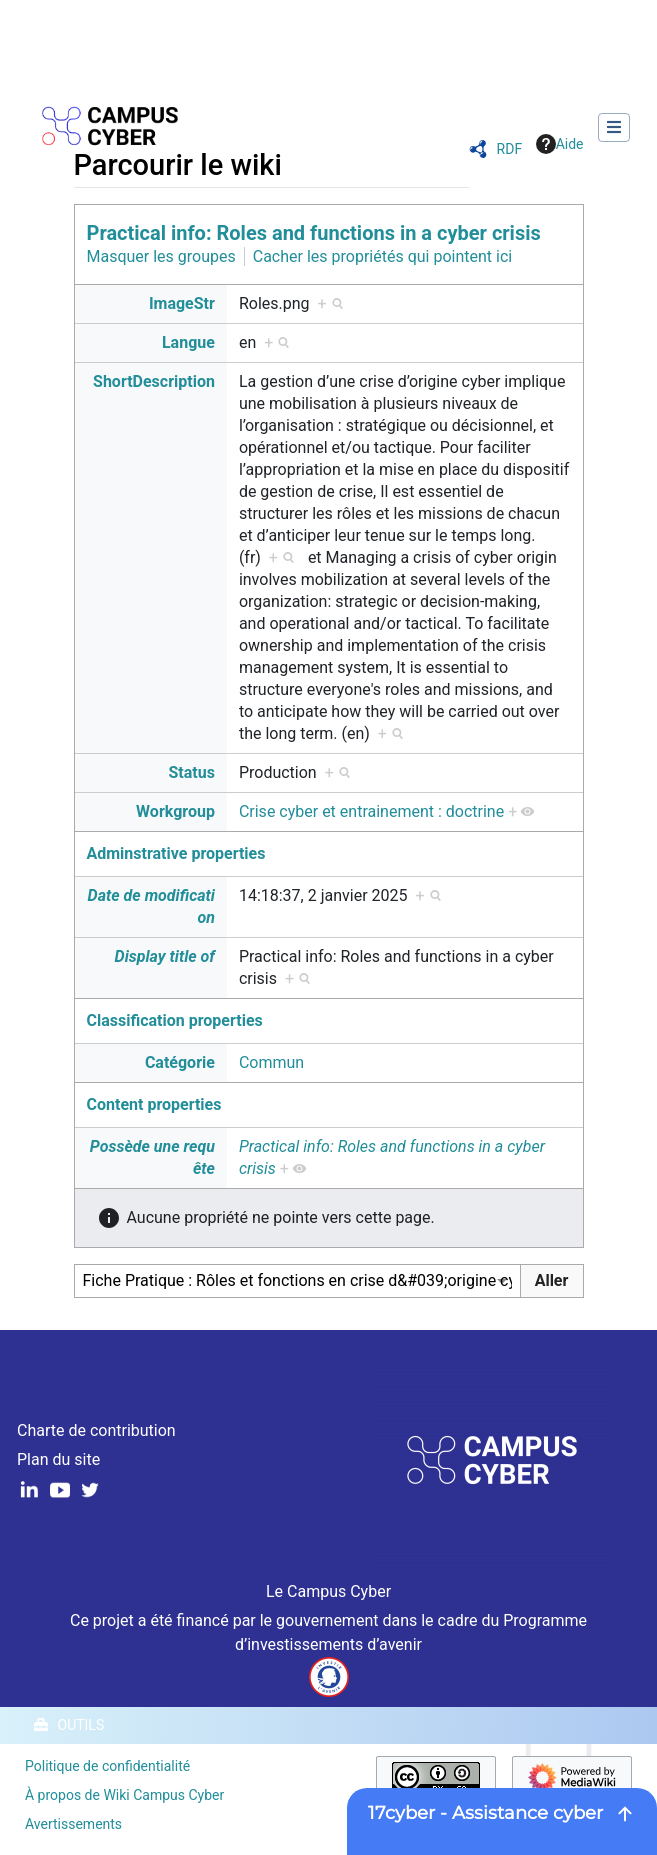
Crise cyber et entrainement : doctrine (371, 811)
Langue (188, 342)
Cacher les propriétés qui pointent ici (382, 256)
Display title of (165, 956)
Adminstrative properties (176, 853)
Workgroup (175, 811)
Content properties (154, 1104)
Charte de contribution (96, 1430)
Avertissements (73, 1824)
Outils (81, 1725)
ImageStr (182, 303)
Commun (271, 1062)
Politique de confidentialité (107, 1766)
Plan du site (58, 1459)
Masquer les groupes (161, 256)
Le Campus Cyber (328, 1591)
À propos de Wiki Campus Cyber (124, 1795)
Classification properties (175, 1020)
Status (191, 772)
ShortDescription (154, 381)
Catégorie (180, 1062)
